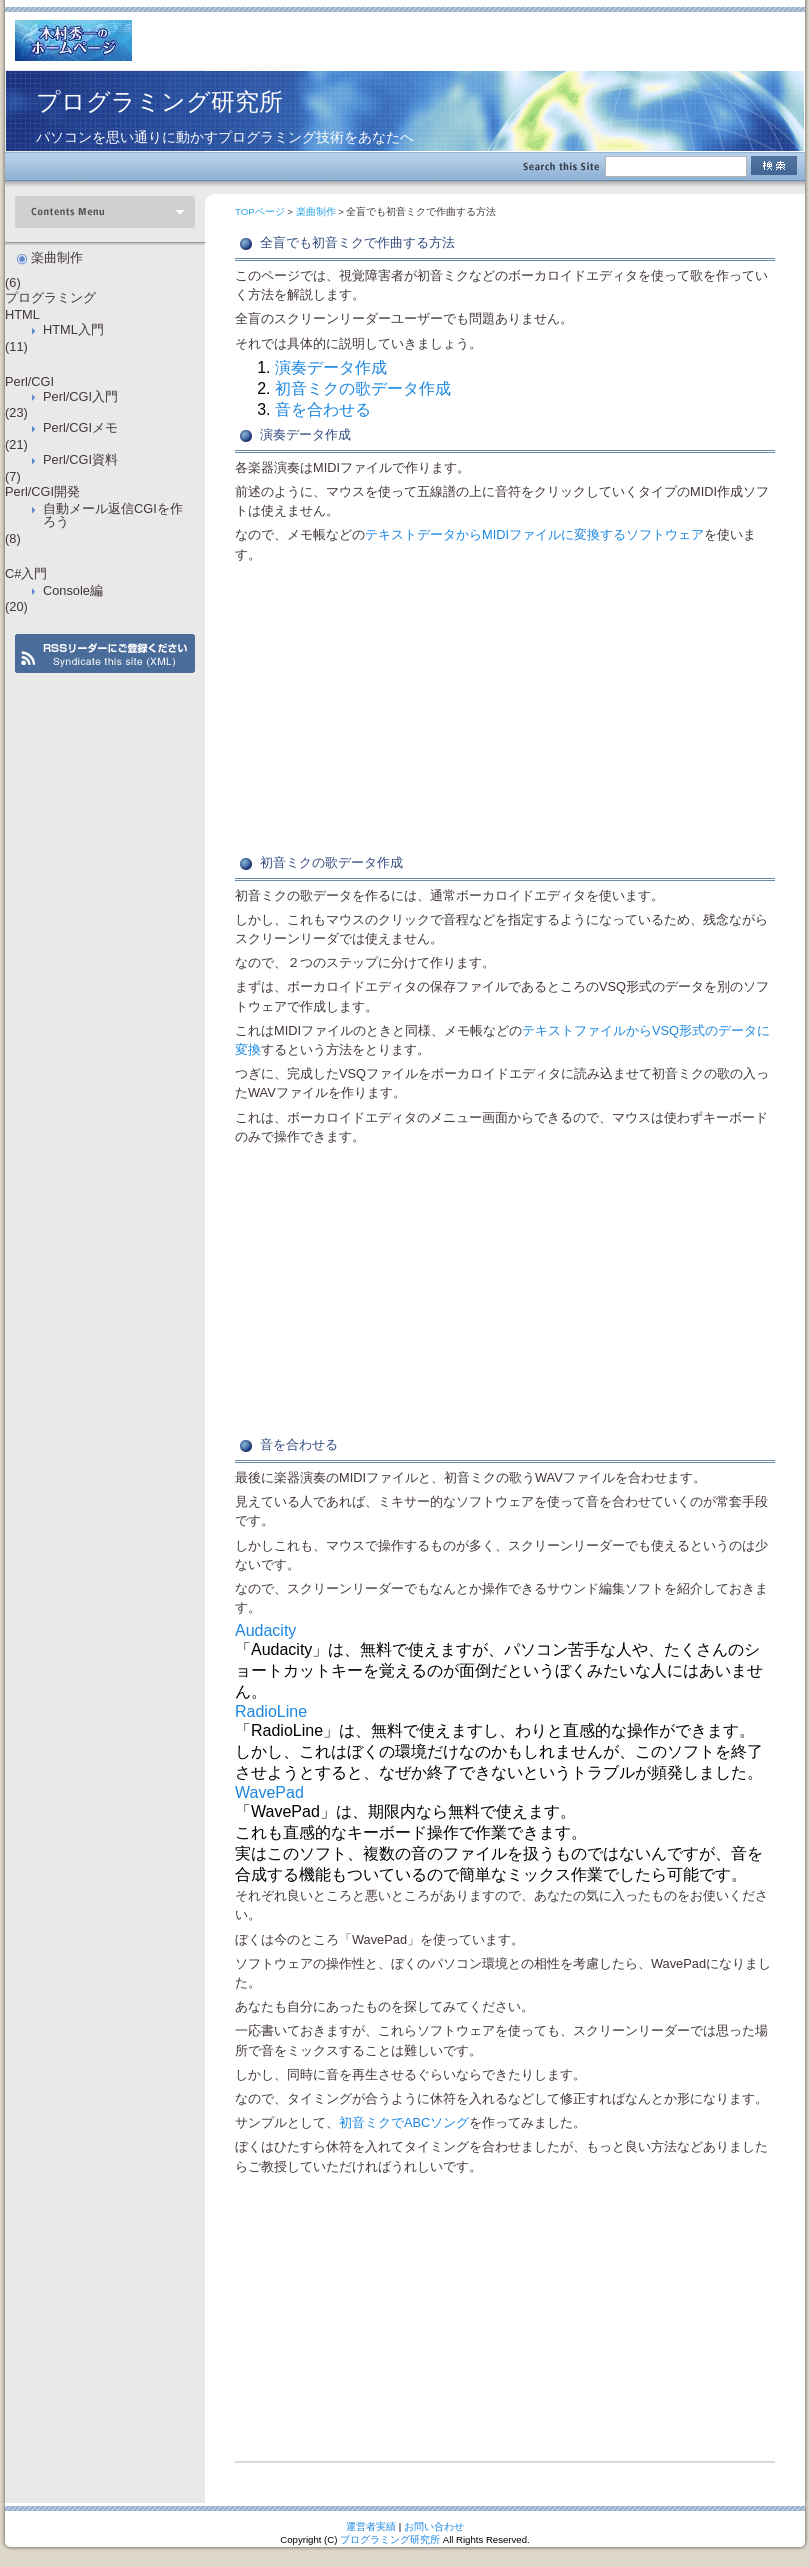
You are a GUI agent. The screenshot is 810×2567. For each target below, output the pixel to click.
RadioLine (271, 1711)
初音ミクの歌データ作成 (363, 388)
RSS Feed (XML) (105, 653)
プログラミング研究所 (159, 101)
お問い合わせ (434, 2526)
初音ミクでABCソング (404, 2122)
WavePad (269, 1792)
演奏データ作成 (331, 367)
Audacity (265, 1630)
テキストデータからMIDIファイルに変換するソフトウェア (534, 534)
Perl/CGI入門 (80, 396)
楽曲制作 (316, 211)
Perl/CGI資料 (80, 459)
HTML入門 (73, 329)
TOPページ (260, 211)
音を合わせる (323, 409)
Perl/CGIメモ (80, 427)
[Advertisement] (505, 709)
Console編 (73, 590)
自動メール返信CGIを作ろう (113, 515)
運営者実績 (371, 2526)
